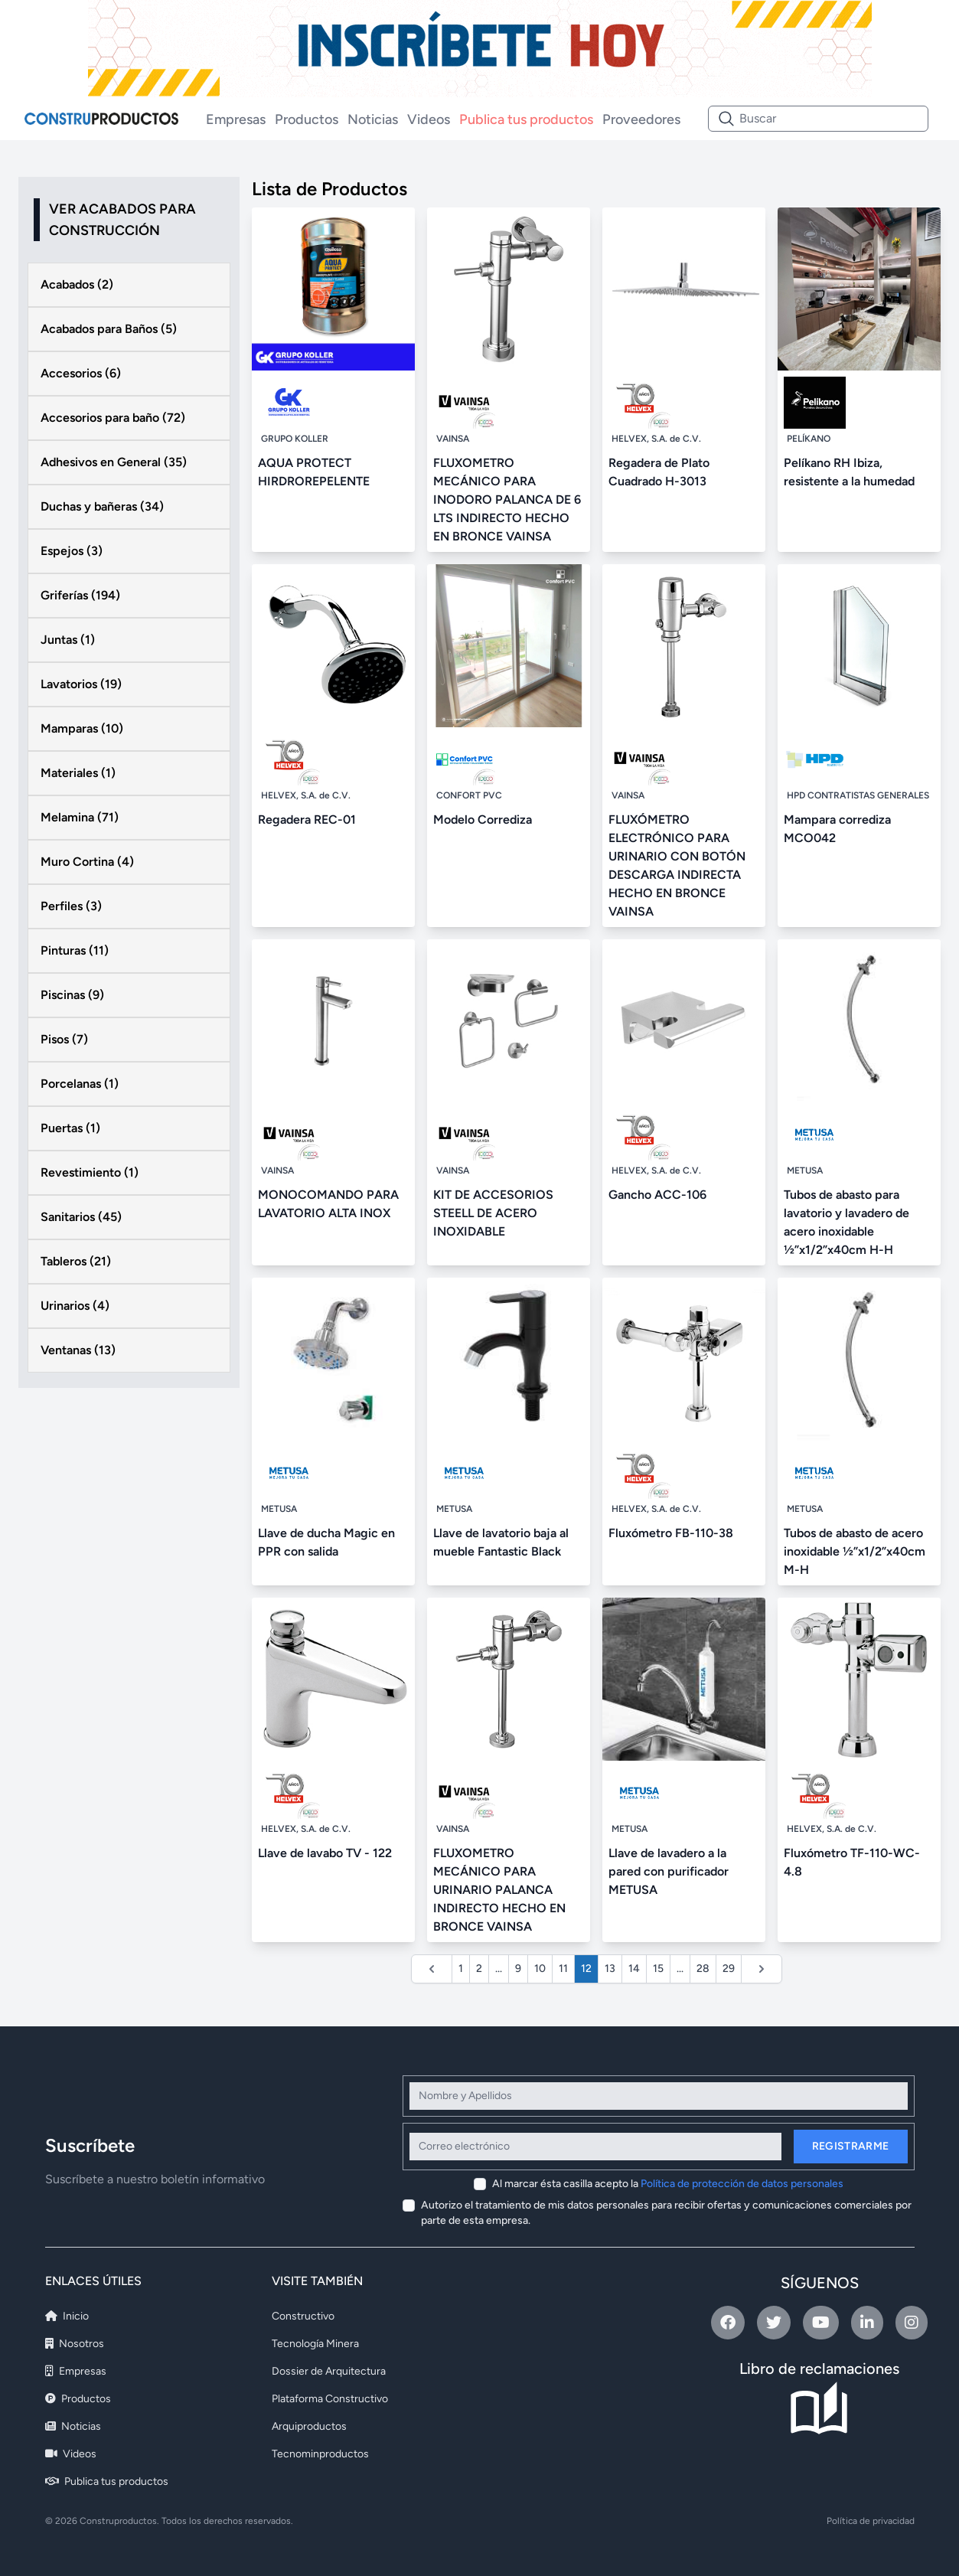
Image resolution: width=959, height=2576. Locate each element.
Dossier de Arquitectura (329, 2371)
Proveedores (641, 119)
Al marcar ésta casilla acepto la (667, 2183)
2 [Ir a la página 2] (479, 1968)
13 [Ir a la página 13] (610, 1968)
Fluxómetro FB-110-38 (670, 1533)
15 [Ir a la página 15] (658, 1968)
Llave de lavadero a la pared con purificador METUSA (668, 1871)
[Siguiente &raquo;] (761, 1968)
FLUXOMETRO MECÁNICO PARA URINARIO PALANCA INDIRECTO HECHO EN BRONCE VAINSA (499, 1890)
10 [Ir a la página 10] (540, 1968)
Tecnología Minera (315, 2343)
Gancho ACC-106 (657, 1194)
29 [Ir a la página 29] (729, 1968)
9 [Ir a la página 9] (518, 1968)
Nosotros (74, 2343)
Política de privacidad (871, 2521)
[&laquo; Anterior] (431, 1968)
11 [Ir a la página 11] (563, 1968)
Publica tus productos (526, 119)
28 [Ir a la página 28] (702, 1968)
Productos (306, 119)
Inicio (67, 2316)
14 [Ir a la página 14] (634, 1968)
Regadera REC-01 (307, 819)
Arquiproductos (309, 2426)
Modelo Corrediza (482, 819)
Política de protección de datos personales (742, 2183)
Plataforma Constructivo (330, 2398)
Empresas (236, 119)
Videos (428, 119)
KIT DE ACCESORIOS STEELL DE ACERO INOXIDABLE (493, 1213)
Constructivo (303, 2316)
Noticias (372, 119)
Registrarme (850, 2146)
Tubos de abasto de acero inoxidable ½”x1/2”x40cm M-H (854, 1551)
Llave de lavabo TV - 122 (325, 1853)
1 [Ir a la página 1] (460, 1968)
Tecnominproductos (320, 2453)
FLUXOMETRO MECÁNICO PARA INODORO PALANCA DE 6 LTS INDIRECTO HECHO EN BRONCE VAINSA (507, 499)
